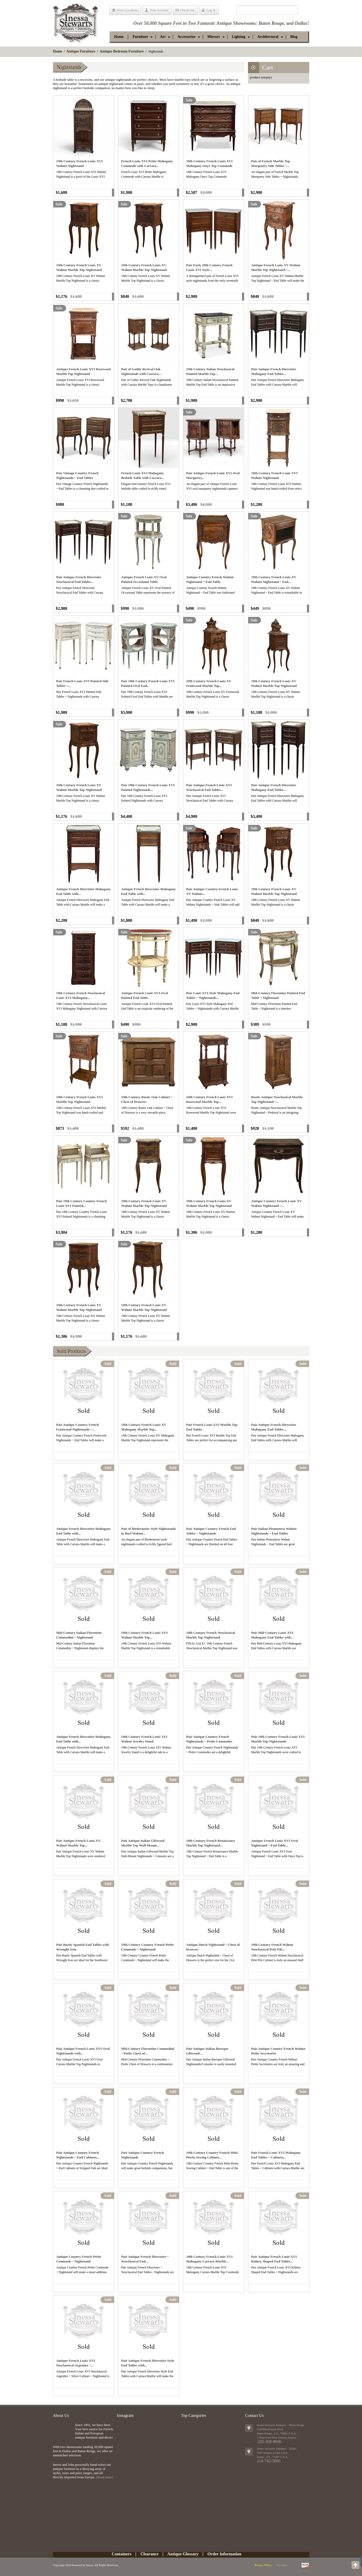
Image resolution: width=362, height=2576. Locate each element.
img (63, 2431)
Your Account (159, 10)
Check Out (187, 10)
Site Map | (282, 2565)
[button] (140, 37)
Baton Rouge (271, 23)
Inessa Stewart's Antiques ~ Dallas (276, 2448)
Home (57, 51)
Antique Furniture (80, 51)
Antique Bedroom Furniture (122, 51)
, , (272, 2456)
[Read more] (104, 2477)
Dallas (301, 23)
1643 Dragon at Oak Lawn (272, 2452)
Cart (267, 67)
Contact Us (254, 2415)
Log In (211, 10)
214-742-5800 (269, 2461)
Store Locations (127, 10)
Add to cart (113, 192)
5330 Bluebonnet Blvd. (270, 2429)
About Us (61, 2415)
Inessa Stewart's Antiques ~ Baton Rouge (280, 2425)
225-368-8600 (269, 2441)
